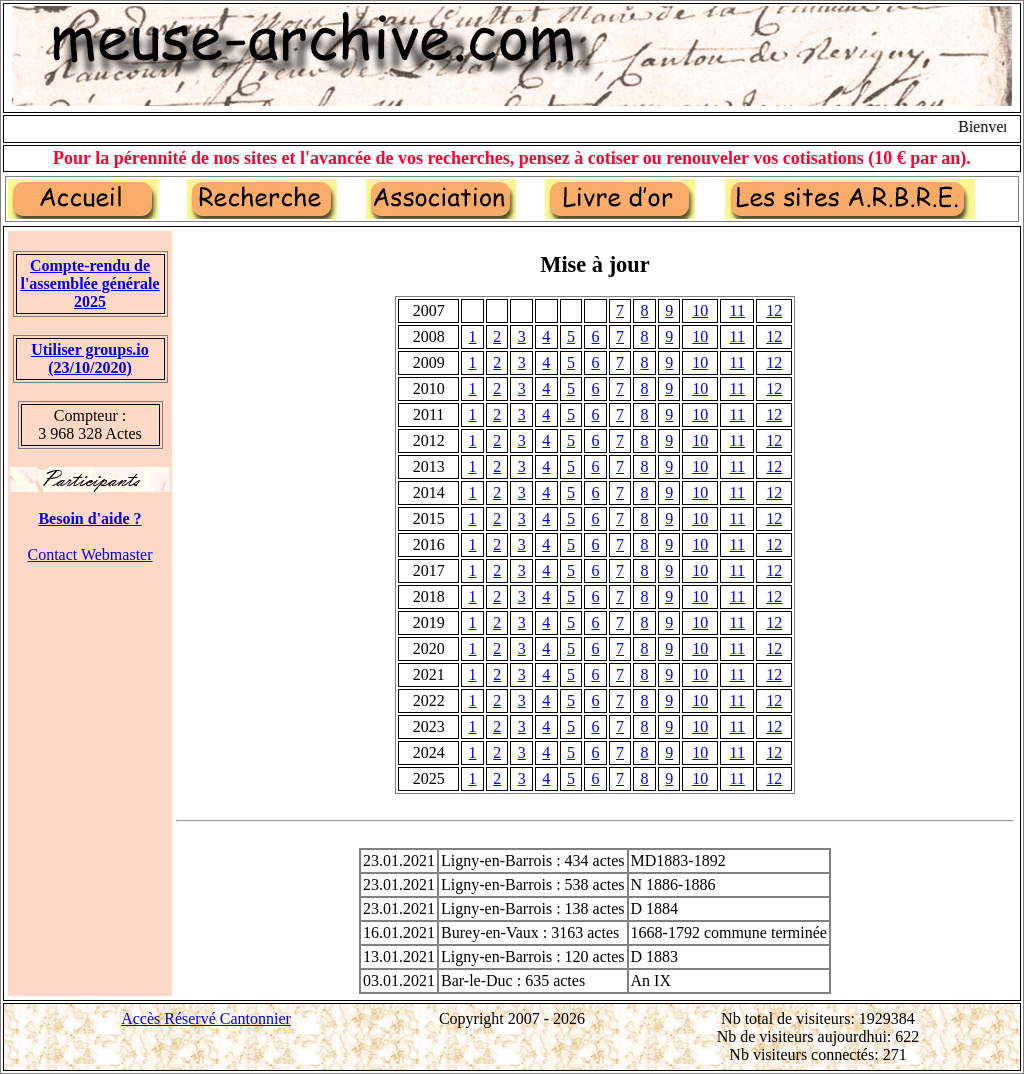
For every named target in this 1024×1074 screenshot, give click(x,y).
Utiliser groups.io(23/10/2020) (90, 358)
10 (700, 310)
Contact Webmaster (89, 554)
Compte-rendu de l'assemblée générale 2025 (89, 283)
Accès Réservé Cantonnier (206, 1018)
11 (737, 310)
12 (774, 310)
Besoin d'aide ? (89, 518)
